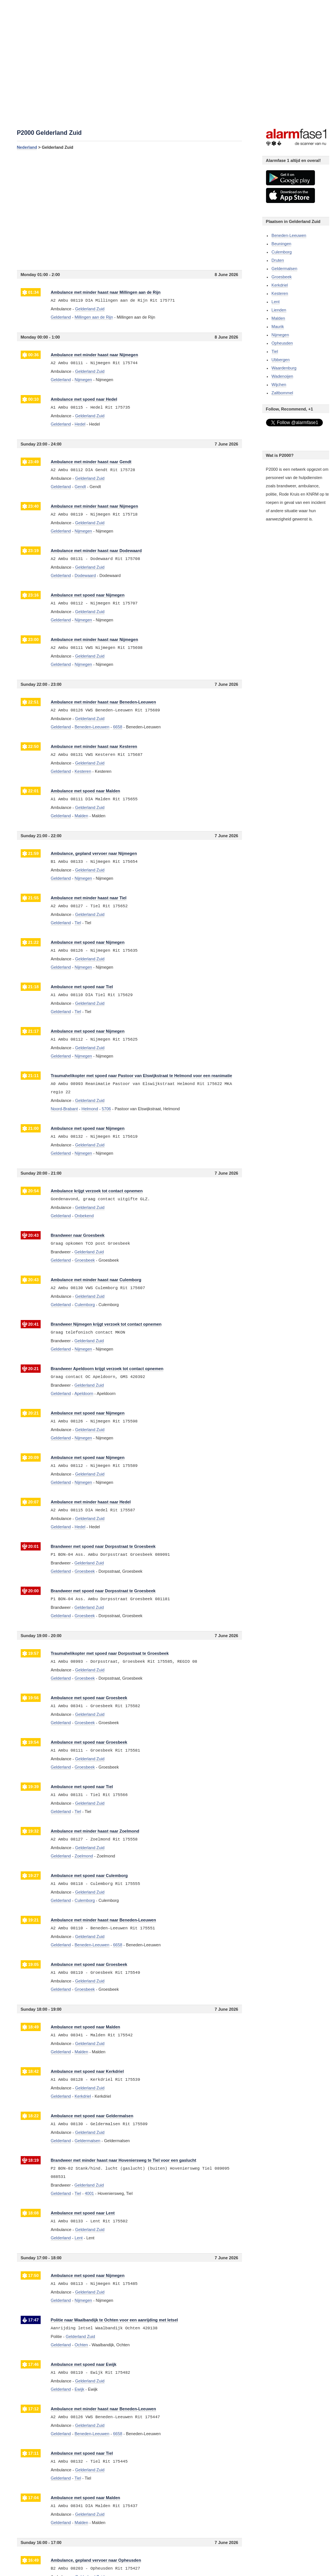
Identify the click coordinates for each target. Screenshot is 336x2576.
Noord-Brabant (64, 1108)
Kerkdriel (280, 285)
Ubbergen (281, 359)
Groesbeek (282, 277)
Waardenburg (284, 368)
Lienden (279, 310)
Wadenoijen (282, 376)
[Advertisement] (129, 209)
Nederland (27, 147)
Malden (278, 318)
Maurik (278, 326)
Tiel (275, 351)
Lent (276, 301)
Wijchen (279, 384)
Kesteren (280, 293)
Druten (278, 260)
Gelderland (61, 317)
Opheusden (282, 343)
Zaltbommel (282, 393)
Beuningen (282, 243)
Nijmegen (280, 335)
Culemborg (282, 252)
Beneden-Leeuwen (289, 235)
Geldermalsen (284, 268)
